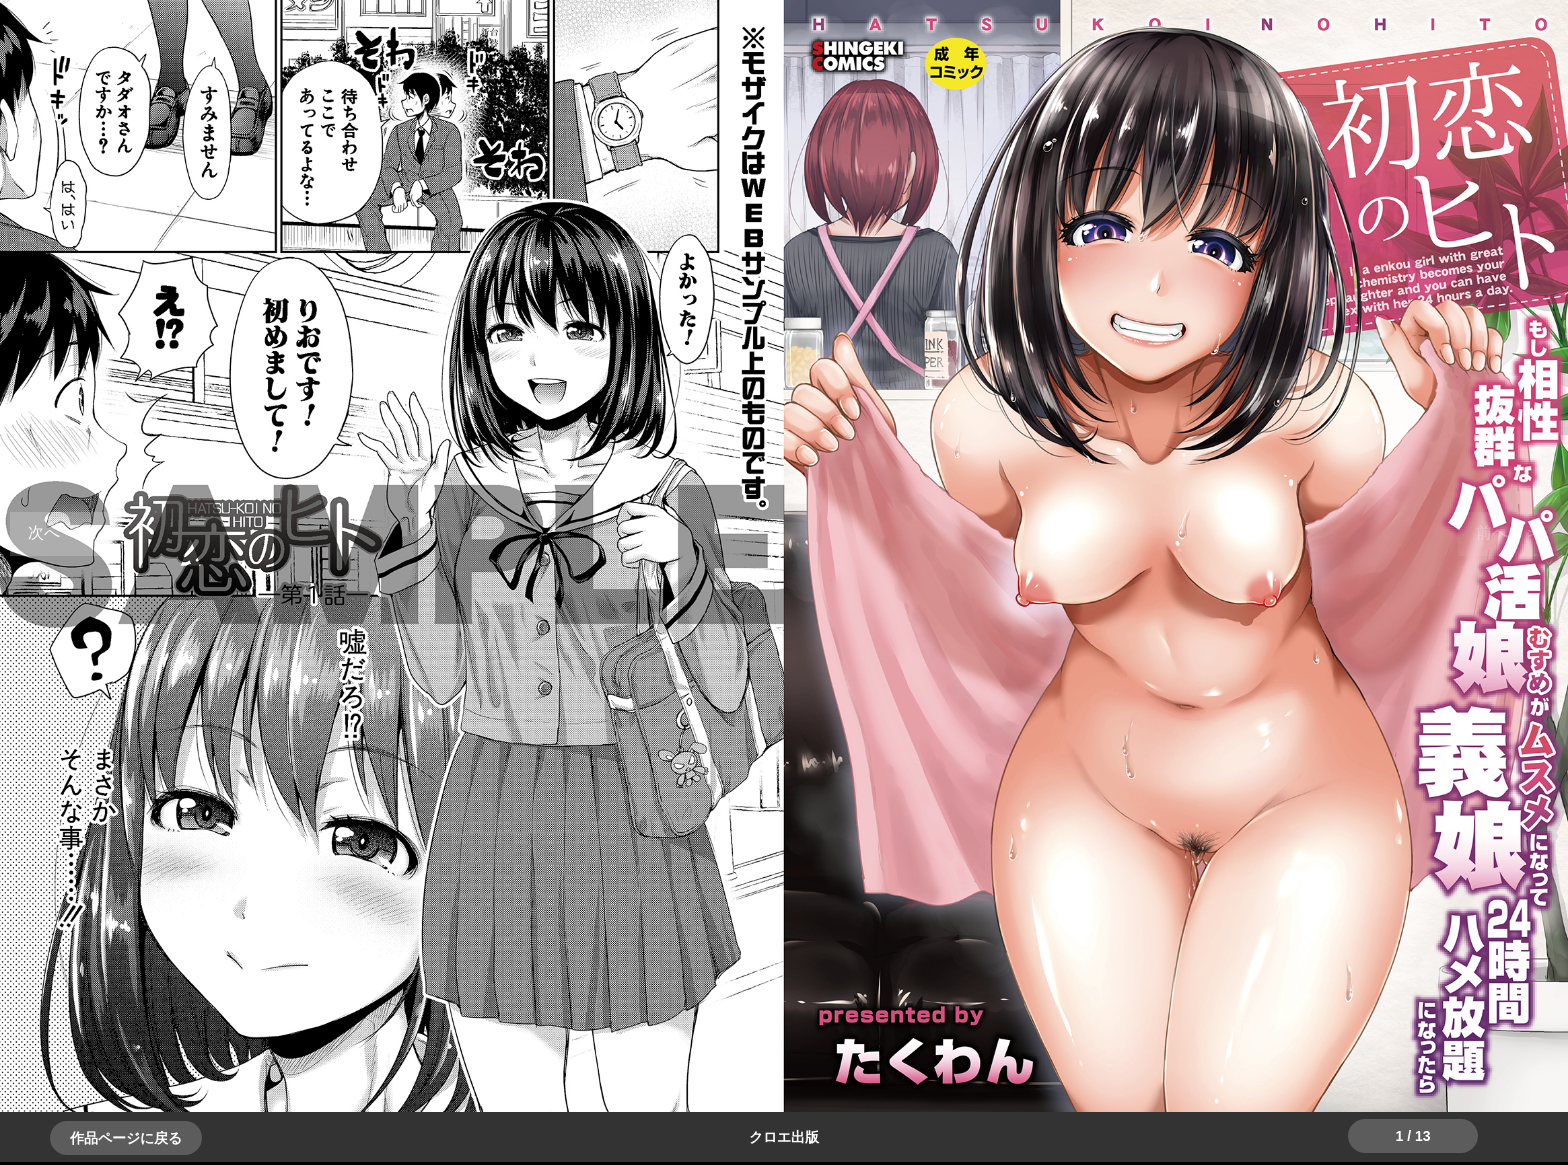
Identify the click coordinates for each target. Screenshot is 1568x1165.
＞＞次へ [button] (60, 532)
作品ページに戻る (126, 1138)
